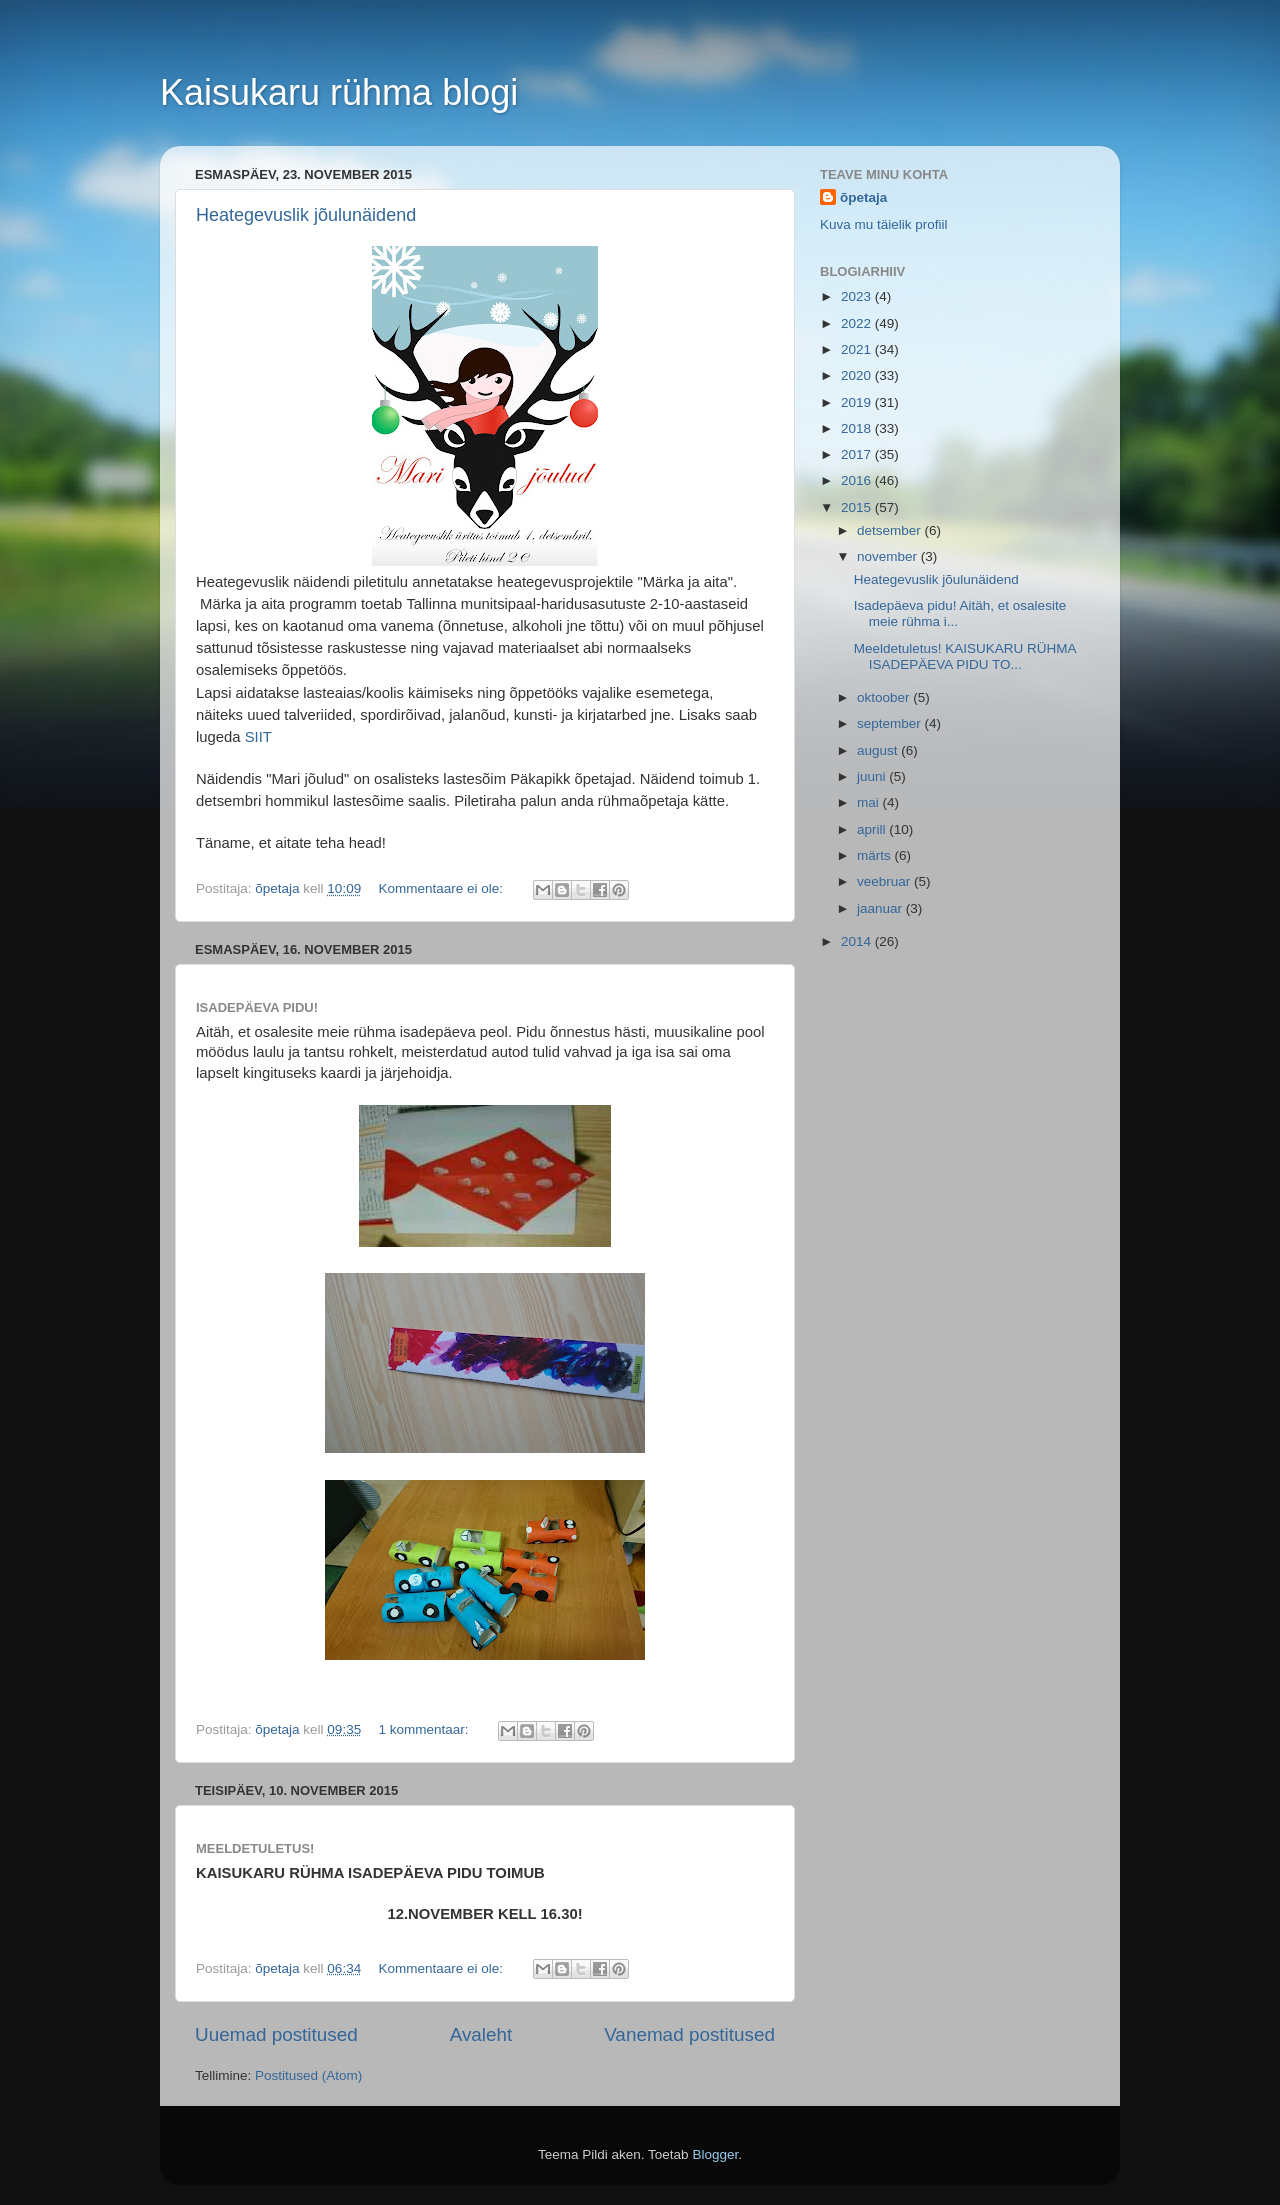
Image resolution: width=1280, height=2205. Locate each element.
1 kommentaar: (425, 1729)
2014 (858, 941)
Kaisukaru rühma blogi (339, 92)
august (879, 750)
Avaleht (481, 2034)
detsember (891, 530)
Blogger (715, 2154)
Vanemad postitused (689, 2034)
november (889, 556)
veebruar (885, 881)
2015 (858, 507)
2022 (858, 323)
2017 (858, 454)
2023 (858, 296)
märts (876, 855)
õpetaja (863, 197)
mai (870, 802)
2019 (858, 402)
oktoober (885, 697)
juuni (873, 776)
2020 (858, 375)
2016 (858, 480)
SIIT (258, 737)
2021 (858, 349)
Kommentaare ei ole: (442, 888)
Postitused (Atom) (308, 2075)
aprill (873, 829)
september (891, 723)
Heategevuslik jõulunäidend (306, 215)
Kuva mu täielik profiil (884, 224)
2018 (858, 428)
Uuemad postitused (276, 2034)
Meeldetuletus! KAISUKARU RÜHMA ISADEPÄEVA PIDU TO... (965, 656)
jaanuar (881, 908)
